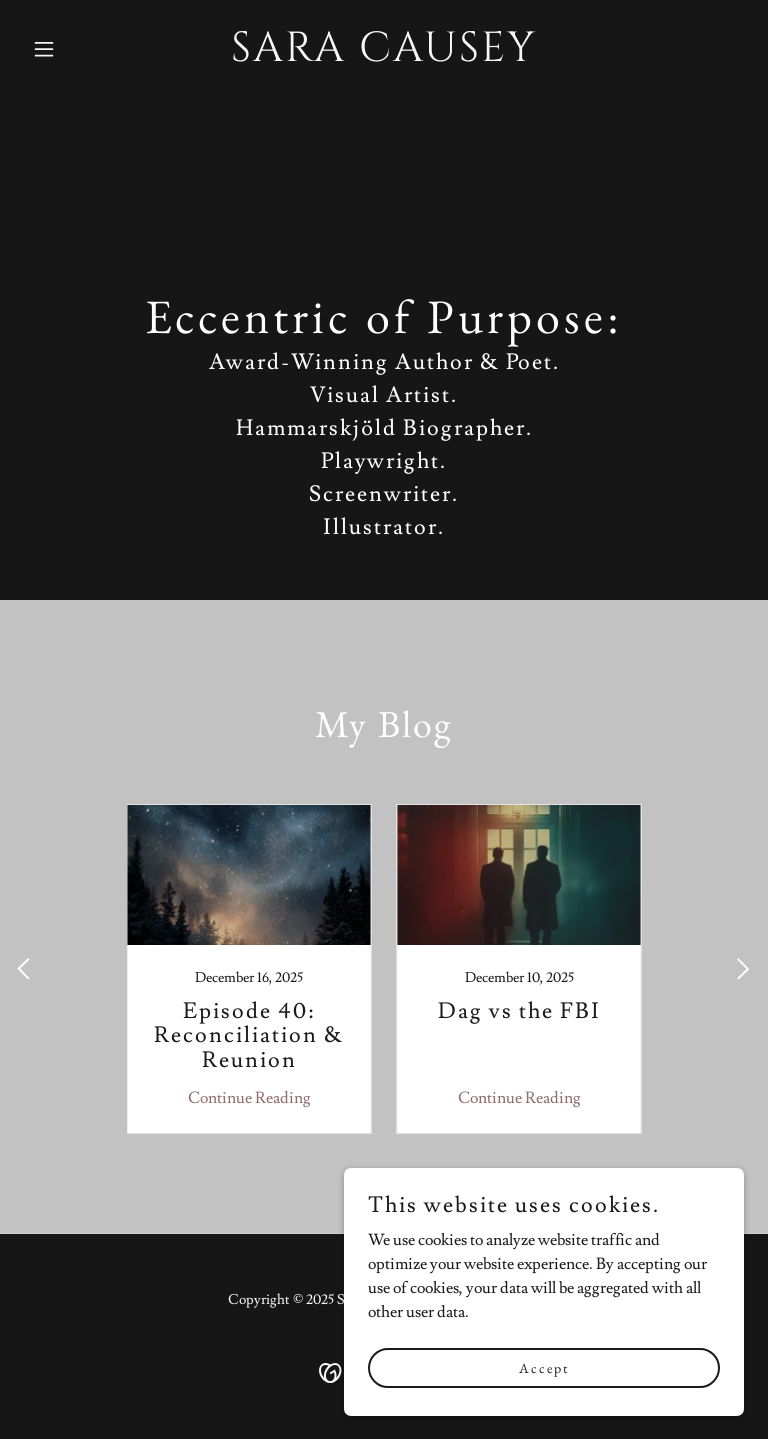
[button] (78, 49)
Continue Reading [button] (249, 1098)
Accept (544, 1367)
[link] (384, 56)
